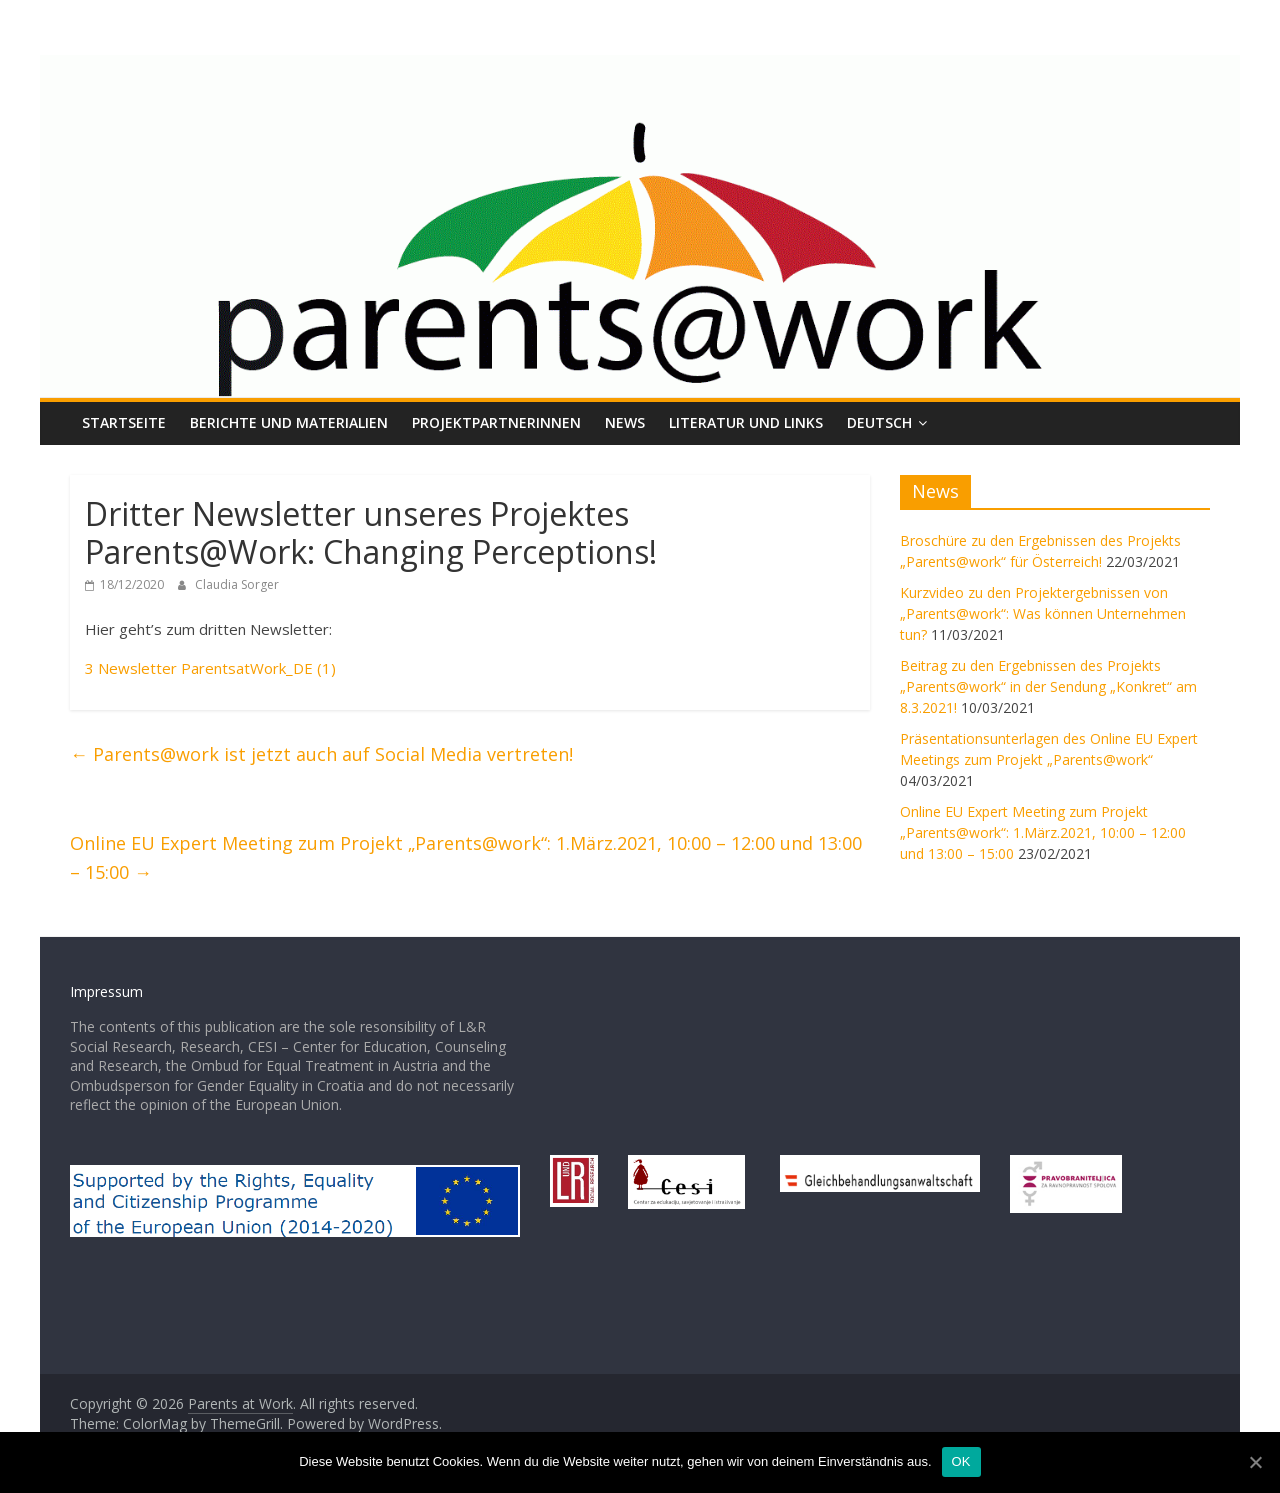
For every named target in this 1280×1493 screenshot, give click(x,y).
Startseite (124, 422)
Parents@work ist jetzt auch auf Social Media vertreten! (321, 754)
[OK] (1255, 1462)
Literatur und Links (746, 422)
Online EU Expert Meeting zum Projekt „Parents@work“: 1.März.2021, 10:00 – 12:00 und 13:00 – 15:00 (466, 857)
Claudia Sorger (237, 584)
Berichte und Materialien (289, 422)
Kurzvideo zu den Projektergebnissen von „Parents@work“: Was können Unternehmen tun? (1043, 613)
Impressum (106, 991)
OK (961, 1461)
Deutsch (879, 422)
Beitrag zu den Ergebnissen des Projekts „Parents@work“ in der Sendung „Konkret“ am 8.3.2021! (1048, 686)
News (625, 422)
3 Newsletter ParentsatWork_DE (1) (210, 668)
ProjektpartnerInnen (496, 422)
